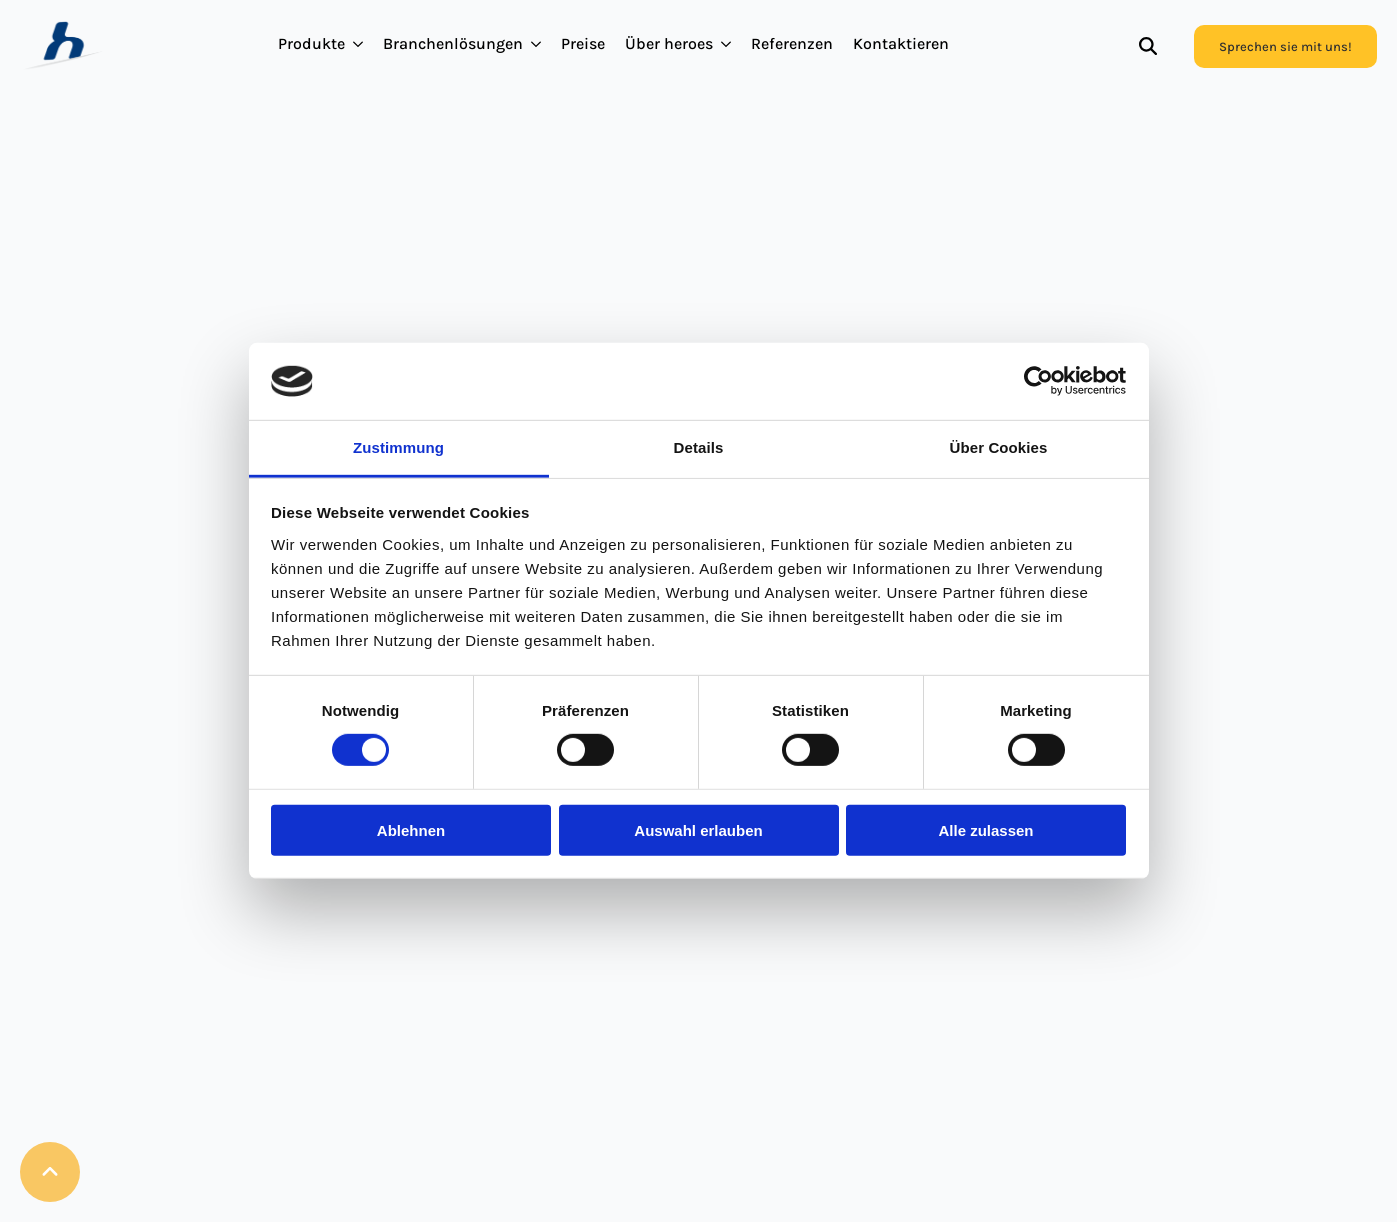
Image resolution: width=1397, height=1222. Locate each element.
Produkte (311, 44)
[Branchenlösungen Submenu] (537, 44)
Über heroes (669, 44)
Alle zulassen (985, 829)
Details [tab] (699, 447)
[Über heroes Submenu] (727, 44)
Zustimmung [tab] (398, 447)
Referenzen (792, 44)
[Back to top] (50, 1172)
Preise (583, 44)
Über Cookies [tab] (999, 447)
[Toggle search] (1148, 46)
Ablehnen (411, 829)
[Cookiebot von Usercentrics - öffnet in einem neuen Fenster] (1038, 381)
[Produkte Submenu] (359, 44)
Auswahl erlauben (698, 829)
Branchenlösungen (453, 44)
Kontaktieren (901, 44)
